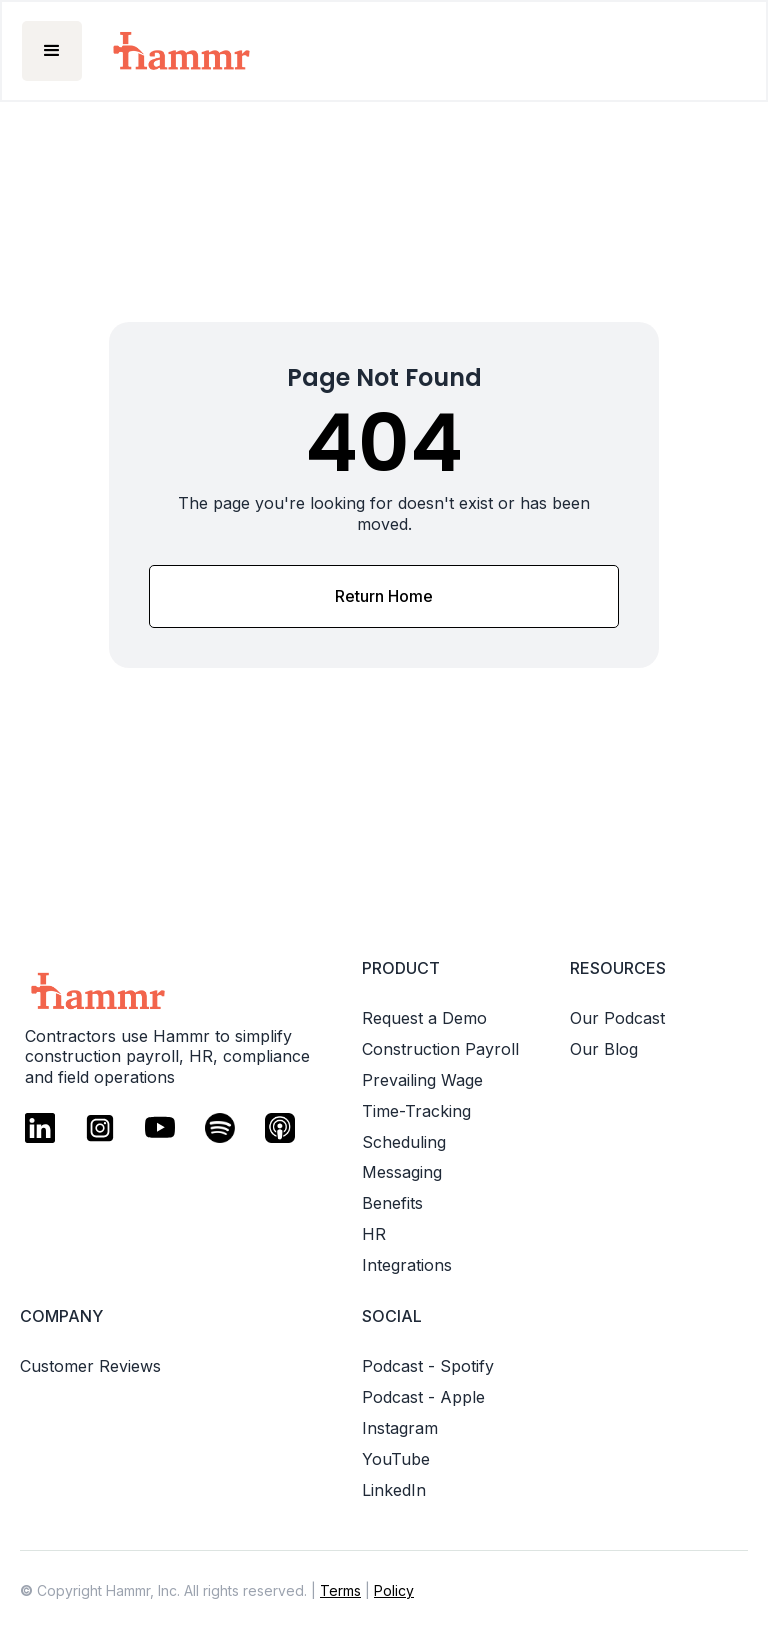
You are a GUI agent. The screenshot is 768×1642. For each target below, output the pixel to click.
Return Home (384, 596)
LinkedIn (394, 1490)
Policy (394, 1590)
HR (374, 1234)
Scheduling (404, 1142)
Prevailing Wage (422, 1080)
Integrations (407, 1265)
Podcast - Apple (423, 1397)
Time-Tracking (416, 1111)
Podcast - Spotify (428, 1366)
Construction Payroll (440, 1049)
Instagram (400, 1428)
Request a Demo (424, 1018)
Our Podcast (617, 1018)
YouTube (396, 1459)
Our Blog (604, 1049)
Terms (340, 1590)
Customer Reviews (90, 1366)
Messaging (402, 1172)
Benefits (392, 1203)
